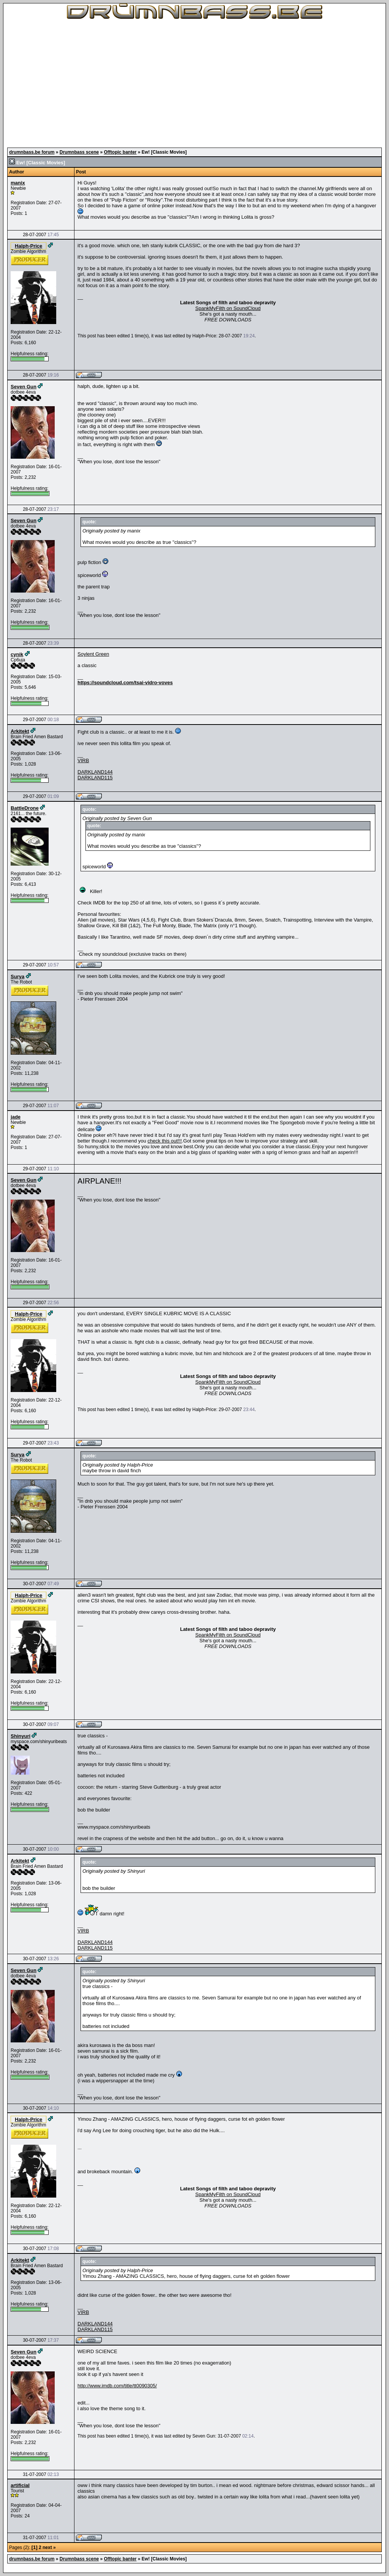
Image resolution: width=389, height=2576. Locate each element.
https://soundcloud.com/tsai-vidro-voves (125, 682)
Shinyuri (20, 1736)
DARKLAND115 (95, 777)
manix (18, 183)
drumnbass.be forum (31, 152)
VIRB (83, 760)
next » (49, 2547)
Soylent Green (93, 654)
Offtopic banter (120, 152)
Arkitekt (20, 731)
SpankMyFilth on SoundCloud (228, 308)
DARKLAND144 (95, 772)
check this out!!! (164, 1141)
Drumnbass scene (79, 152)
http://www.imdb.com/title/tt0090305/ (117, 2385)
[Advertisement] (194, 83)
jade (16, 1117)
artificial (20, 2485)
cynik (17, 654)
